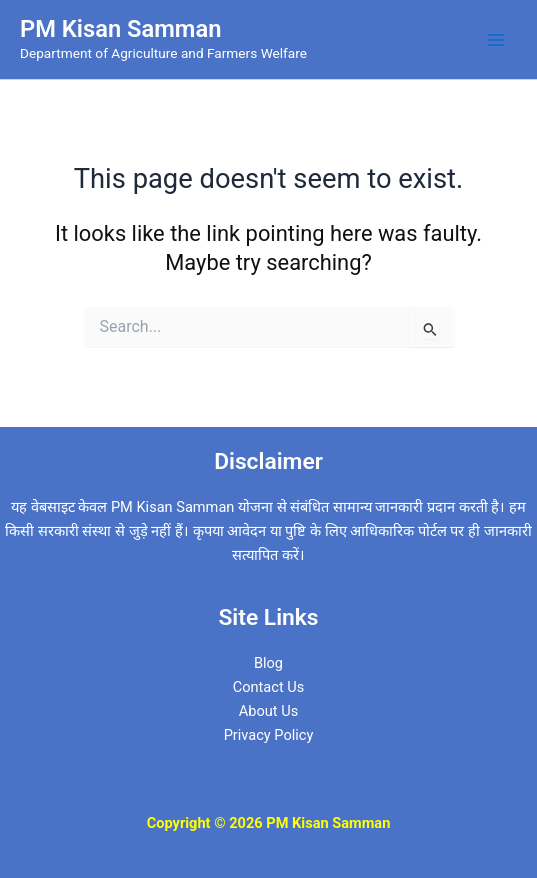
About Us (268, 711)
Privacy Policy (269, 735)
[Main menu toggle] (496, 40)
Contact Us (269, 687)
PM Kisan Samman (120, 29)
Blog (268, 663)
